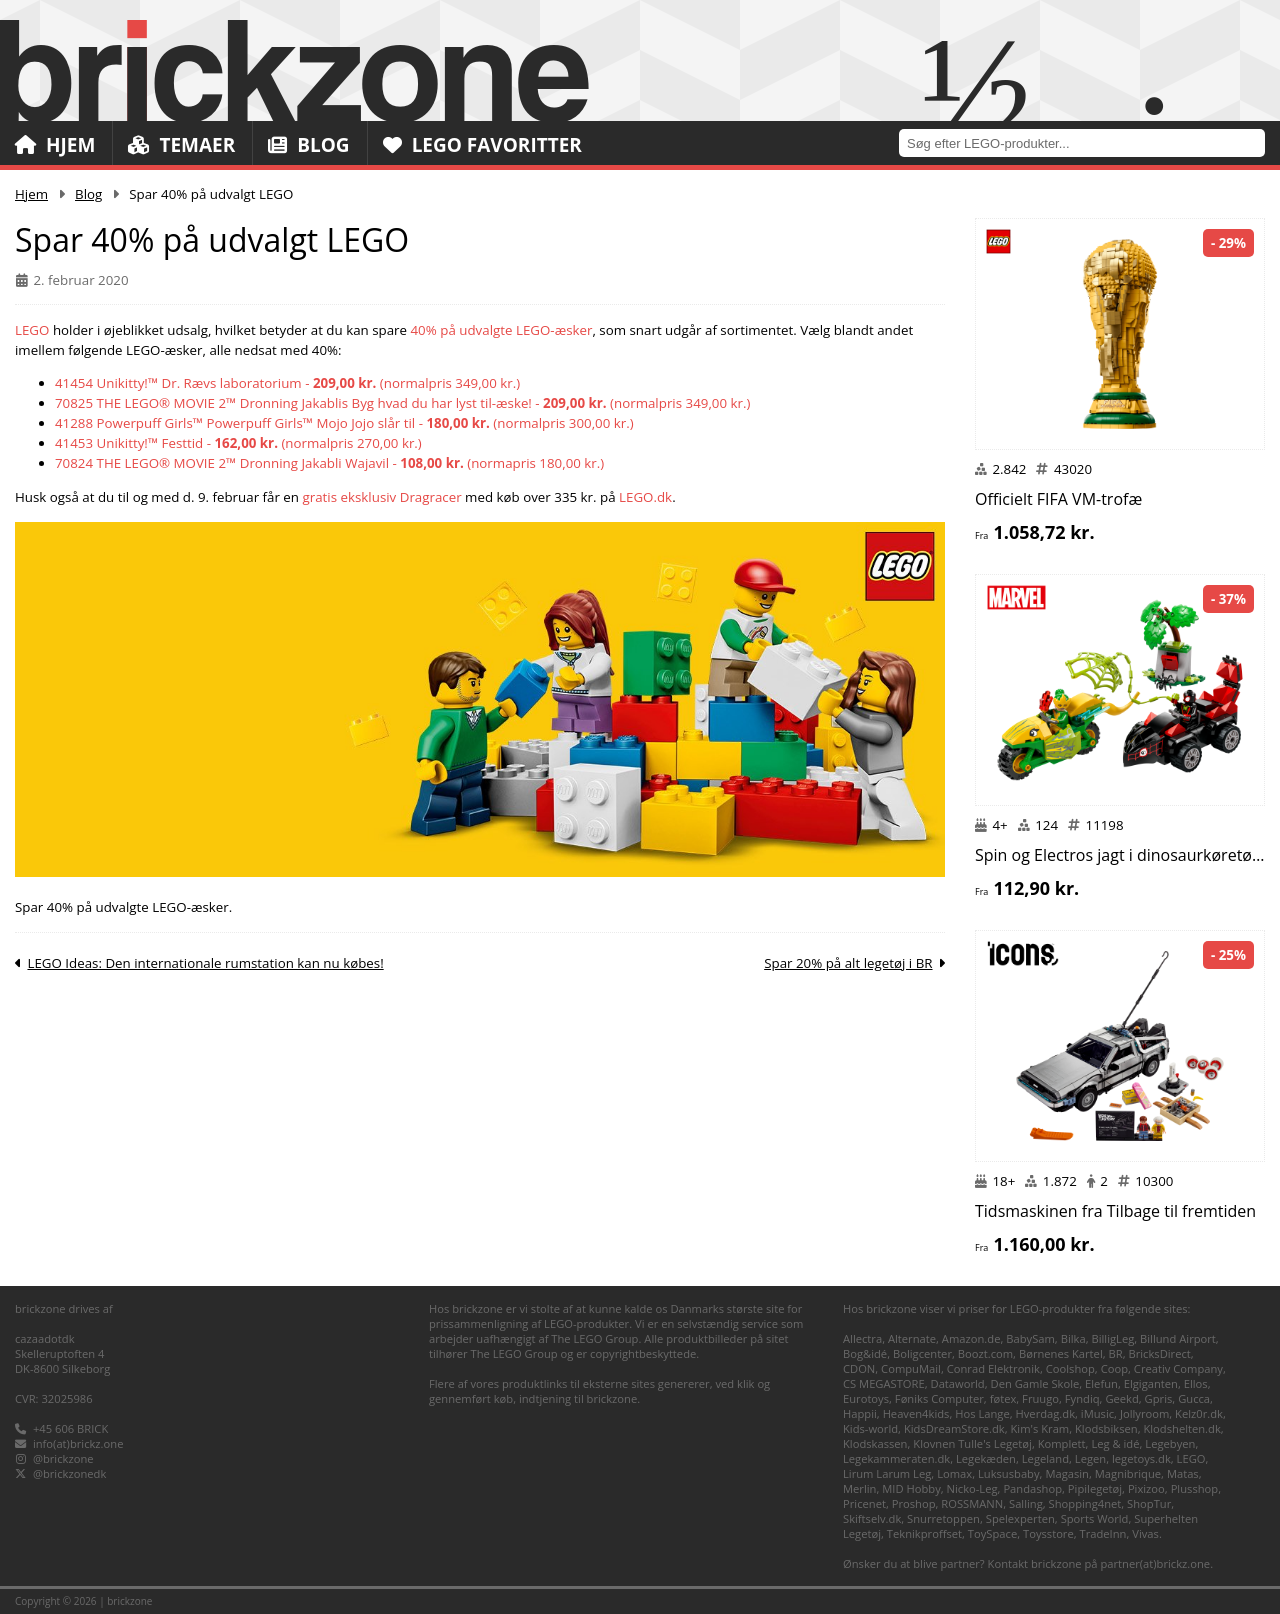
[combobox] (1089, 142)
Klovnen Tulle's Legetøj (972, 1443)
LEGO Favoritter (482, 145)
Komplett (1062, 1443)
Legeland (1045, 1458)
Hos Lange (982, 1413)
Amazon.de (971, 1338)
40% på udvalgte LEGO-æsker (502, 330)
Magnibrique (1128, 1473)
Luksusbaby (1009, 1473)
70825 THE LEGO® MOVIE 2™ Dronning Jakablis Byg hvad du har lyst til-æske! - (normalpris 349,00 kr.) (402, 403)
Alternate (912, 1338)
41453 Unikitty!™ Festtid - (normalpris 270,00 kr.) (238, 443)
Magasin (1067, 1473)
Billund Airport (1178, 1338)
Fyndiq (1082, 1398)
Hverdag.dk (1046, 1413)
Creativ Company (1178, 1368)
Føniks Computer (939, 1398)
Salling (1026, 1503)
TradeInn (1103, 1533)
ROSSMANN (972, 1503)
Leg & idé (1115, 1443)
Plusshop (1195, 1488)
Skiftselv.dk (872, 1518)
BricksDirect (1159, 1353)
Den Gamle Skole (1035, 1383)
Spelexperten (1020, 1518)
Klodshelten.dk (1181, 1428)
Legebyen (1170, 1443)
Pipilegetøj (1095, 1488)
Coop (1114, 1368)
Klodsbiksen (1106, 1428)
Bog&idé (865, 1353)
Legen (1090, 1458)
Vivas (1145, 1533)
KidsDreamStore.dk (954, 1428)
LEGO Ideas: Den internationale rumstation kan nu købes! (205, 963)
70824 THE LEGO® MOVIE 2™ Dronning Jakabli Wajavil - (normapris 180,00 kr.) (329, 463)
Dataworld (958, 1383)
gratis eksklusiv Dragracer (381, 497)
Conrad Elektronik (993, 1368)
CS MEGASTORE (884, 1383)
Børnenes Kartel (1061, 1353)
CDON (859, 1368)
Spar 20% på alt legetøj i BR (848, 963)
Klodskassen (875, 1443)
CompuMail (911, 1368)
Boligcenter (922, 1353)
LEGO (32, 330)
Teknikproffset (924, 1533)
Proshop (914, 1503)
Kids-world (870, 1428)
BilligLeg (1112, 1338)
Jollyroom (1144, 1413)
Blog (308, 145)
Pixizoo (1146, 1488)
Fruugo (1040, 1398)
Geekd (1121, 1398)
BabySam (1030, 1338)
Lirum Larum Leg (887, 1473)
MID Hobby (911, 1488)
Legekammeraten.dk (896, 1458)
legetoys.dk (1141, 1458)
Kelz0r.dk (1199, 1413)
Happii (860, 1413)
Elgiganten (1151, 1383)
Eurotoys (866, 1398)
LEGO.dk (645, 497)
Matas (1183, 1473)
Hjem (55, 145)
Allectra (862, 1338)
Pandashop (1032, 1488)
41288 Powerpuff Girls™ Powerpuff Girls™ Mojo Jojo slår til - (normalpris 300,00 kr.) (344, 423)
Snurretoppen (943, 1518)
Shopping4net (1085, 1503)
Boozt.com (985, 1353)
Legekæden (986, 1458)
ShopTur (1149, 1503)
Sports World (1095, 1518)
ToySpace (992, 1533)
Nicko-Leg (972, 1488)
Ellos (1196, 1383)
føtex (1003, 1398)
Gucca (1194, 1398)
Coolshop (1070, 1368)
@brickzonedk (69, 1473)
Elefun (1101, 1383)
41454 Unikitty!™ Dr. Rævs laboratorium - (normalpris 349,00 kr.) (287, 383)
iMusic (1097, 1413)
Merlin (859, 1488)
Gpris (1159, 1398)
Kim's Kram (1039, 1428)
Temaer (181, 145)
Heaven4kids (916, 1413)
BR (1116, 1353)
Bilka (1073, 1338)
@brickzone (63, 1458)
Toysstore (1048, 1533)
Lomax (954, 1473)
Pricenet (864, 1503)
